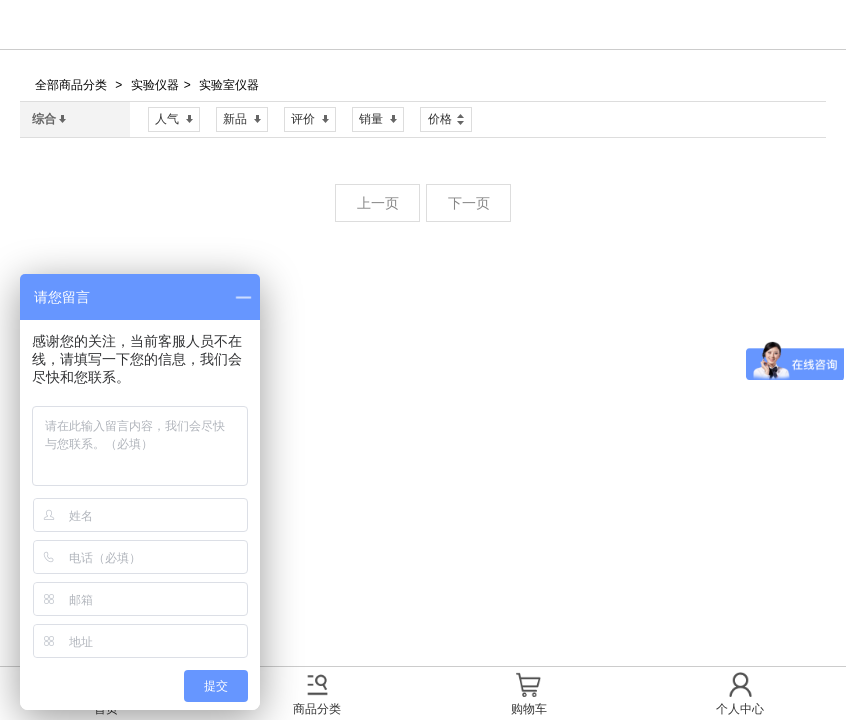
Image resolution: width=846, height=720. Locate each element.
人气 (174, 119)
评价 (310, 119)
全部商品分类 (71, 85)
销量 (378, 119)
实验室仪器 (229, 85)
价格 (446, 117)
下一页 (469, 203)
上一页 (378, 203)
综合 (49, 119)
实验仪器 (155, 85)
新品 (242, 119)
